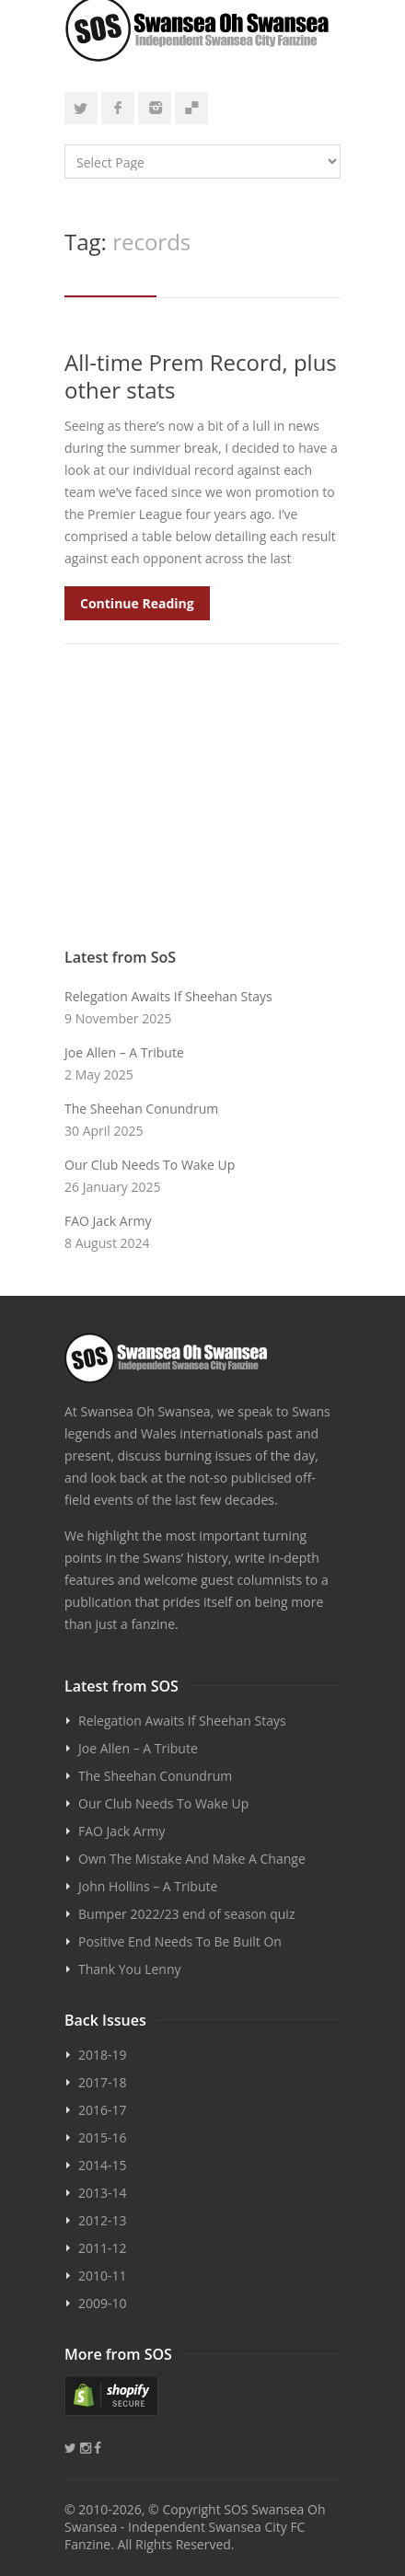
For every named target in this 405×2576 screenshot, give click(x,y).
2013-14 (102, 2192)
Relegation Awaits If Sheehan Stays (168, 996)
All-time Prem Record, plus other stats (200, 376)
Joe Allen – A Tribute (124, 1052)
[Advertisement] (202, 805)
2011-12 (102, 2248)
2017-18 (102, 2082)
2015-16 (102, 2137)
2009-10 (102, 2303)
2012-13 (102, 2220)
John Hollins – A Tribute (147, 1886)
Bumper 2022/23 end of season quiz (186, 1914)
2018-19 (102, 2054)
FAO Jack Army (107, 1221)
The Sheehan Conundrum (141, 1108)
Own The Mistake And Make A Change (192, 1858)
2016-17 (102, 2110)
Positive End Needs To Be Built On (180, 1941)
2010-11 (102, 2275)
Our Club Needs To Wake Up (149, 1164)
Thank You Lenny (129, 1969)
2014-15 (102, 2165)
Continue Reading (137, 603)
